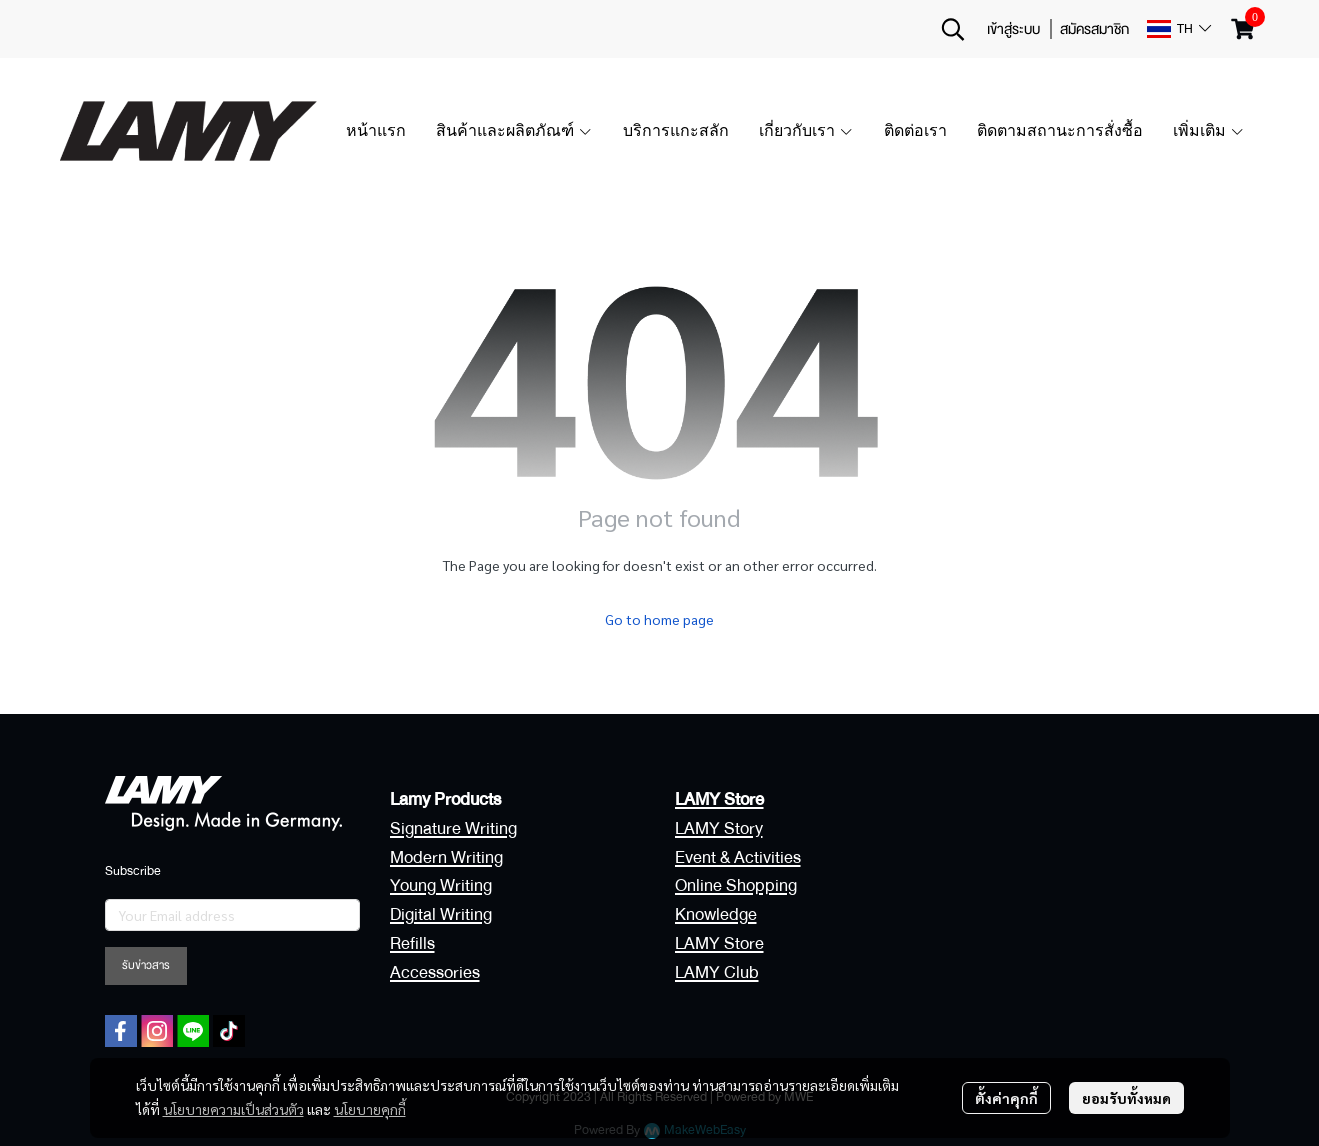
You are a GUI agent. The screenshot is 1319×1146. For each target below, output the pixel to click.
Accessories (435, 972)
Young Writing (441, 885)
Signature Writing (453, 828)
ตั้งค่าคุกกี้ (1006, 1098)
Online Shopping (736, 885)
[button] (953, 29)
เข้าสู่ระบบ (1013, 29)
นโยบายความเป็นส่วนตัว (233, 1109)
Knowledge (716, 914)
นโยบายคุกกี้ (370, 1109)
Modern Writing (446, 857)
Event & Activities (738, 857)
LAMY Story (719, 828)
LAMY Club (717, 972)
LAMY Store (719, 943)
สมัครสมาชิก (1094, 29)
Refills (412, 943)
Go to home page (659, 619)
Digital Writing (441, 914)
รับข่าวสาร (146, 965)
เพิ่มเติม (1209, 130)
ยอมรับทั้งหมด (1126, 1098)
